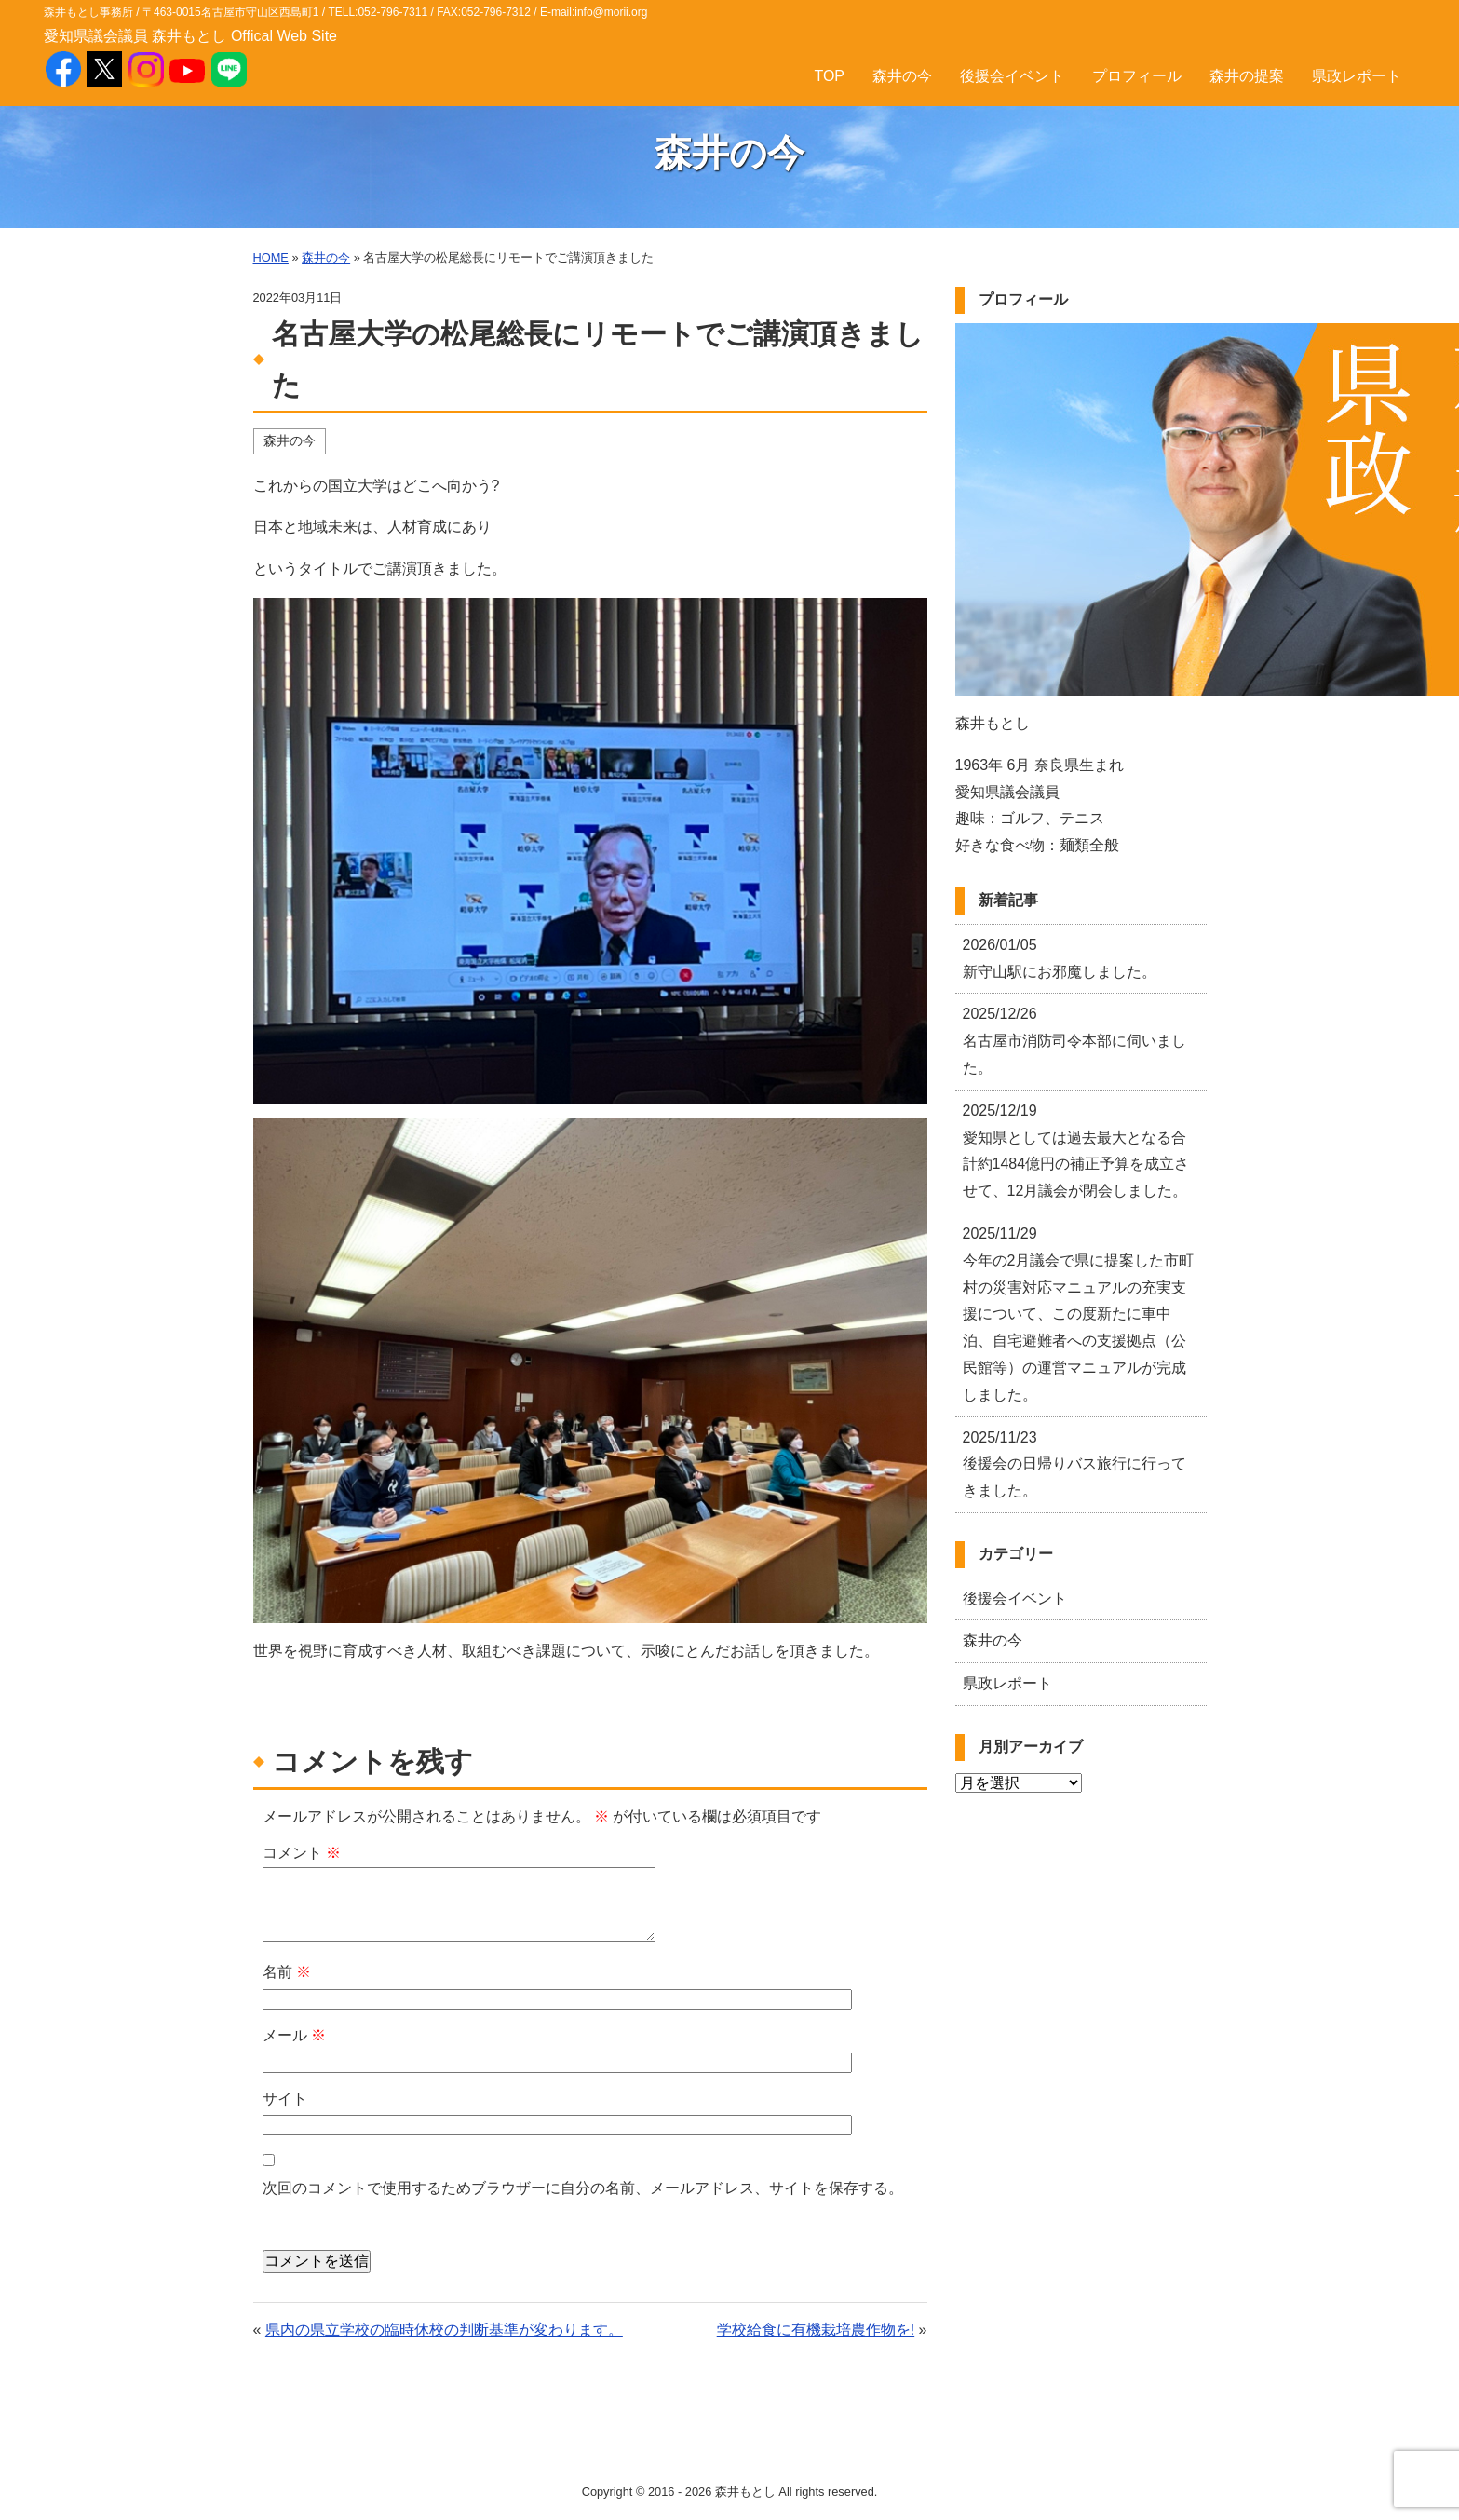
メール (294, 2035)
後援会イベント (1012, 76)
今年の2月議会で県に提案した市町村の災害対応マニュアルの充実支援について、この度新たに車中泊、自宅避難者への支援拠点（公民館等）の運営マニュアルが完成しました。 (1079, 1314)
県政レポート (1356, 76)
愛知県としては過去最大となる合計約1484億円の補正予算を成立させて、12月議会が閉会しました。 (1076, 1151)
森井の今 (902, 76)
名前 (287, 1972)
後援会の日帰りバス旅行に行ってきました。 (1074, 1464)
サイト (285, 2099)
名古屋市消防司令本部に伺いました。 (1074, 1041)
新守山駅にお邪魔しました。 (1059, 958)
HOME (271, 257)
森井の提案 (1246, 76)
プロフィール (1137, 76)
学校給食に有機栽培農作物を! (815, 2329)
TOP (829, 76)
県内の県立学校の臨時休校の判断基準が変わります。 (444, 2329)
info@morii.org (610, 12)
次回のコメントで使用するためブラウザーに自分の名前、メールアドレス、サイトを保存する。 (583, 2188)
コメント (302, 1853)
